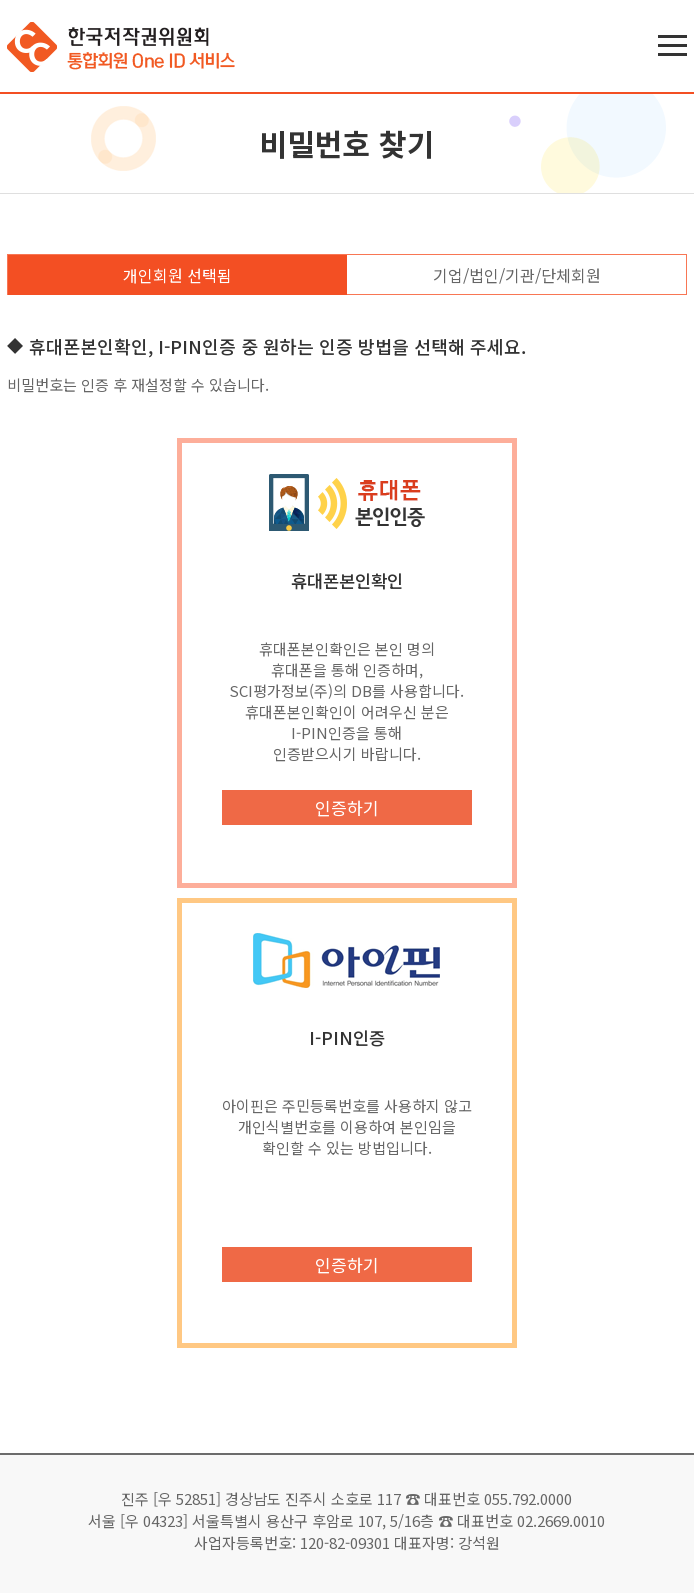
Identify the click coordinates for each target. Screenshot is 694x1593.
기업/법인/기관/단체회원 (517, 275)
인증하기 (347, 807)
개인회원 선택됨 (177, 275)
